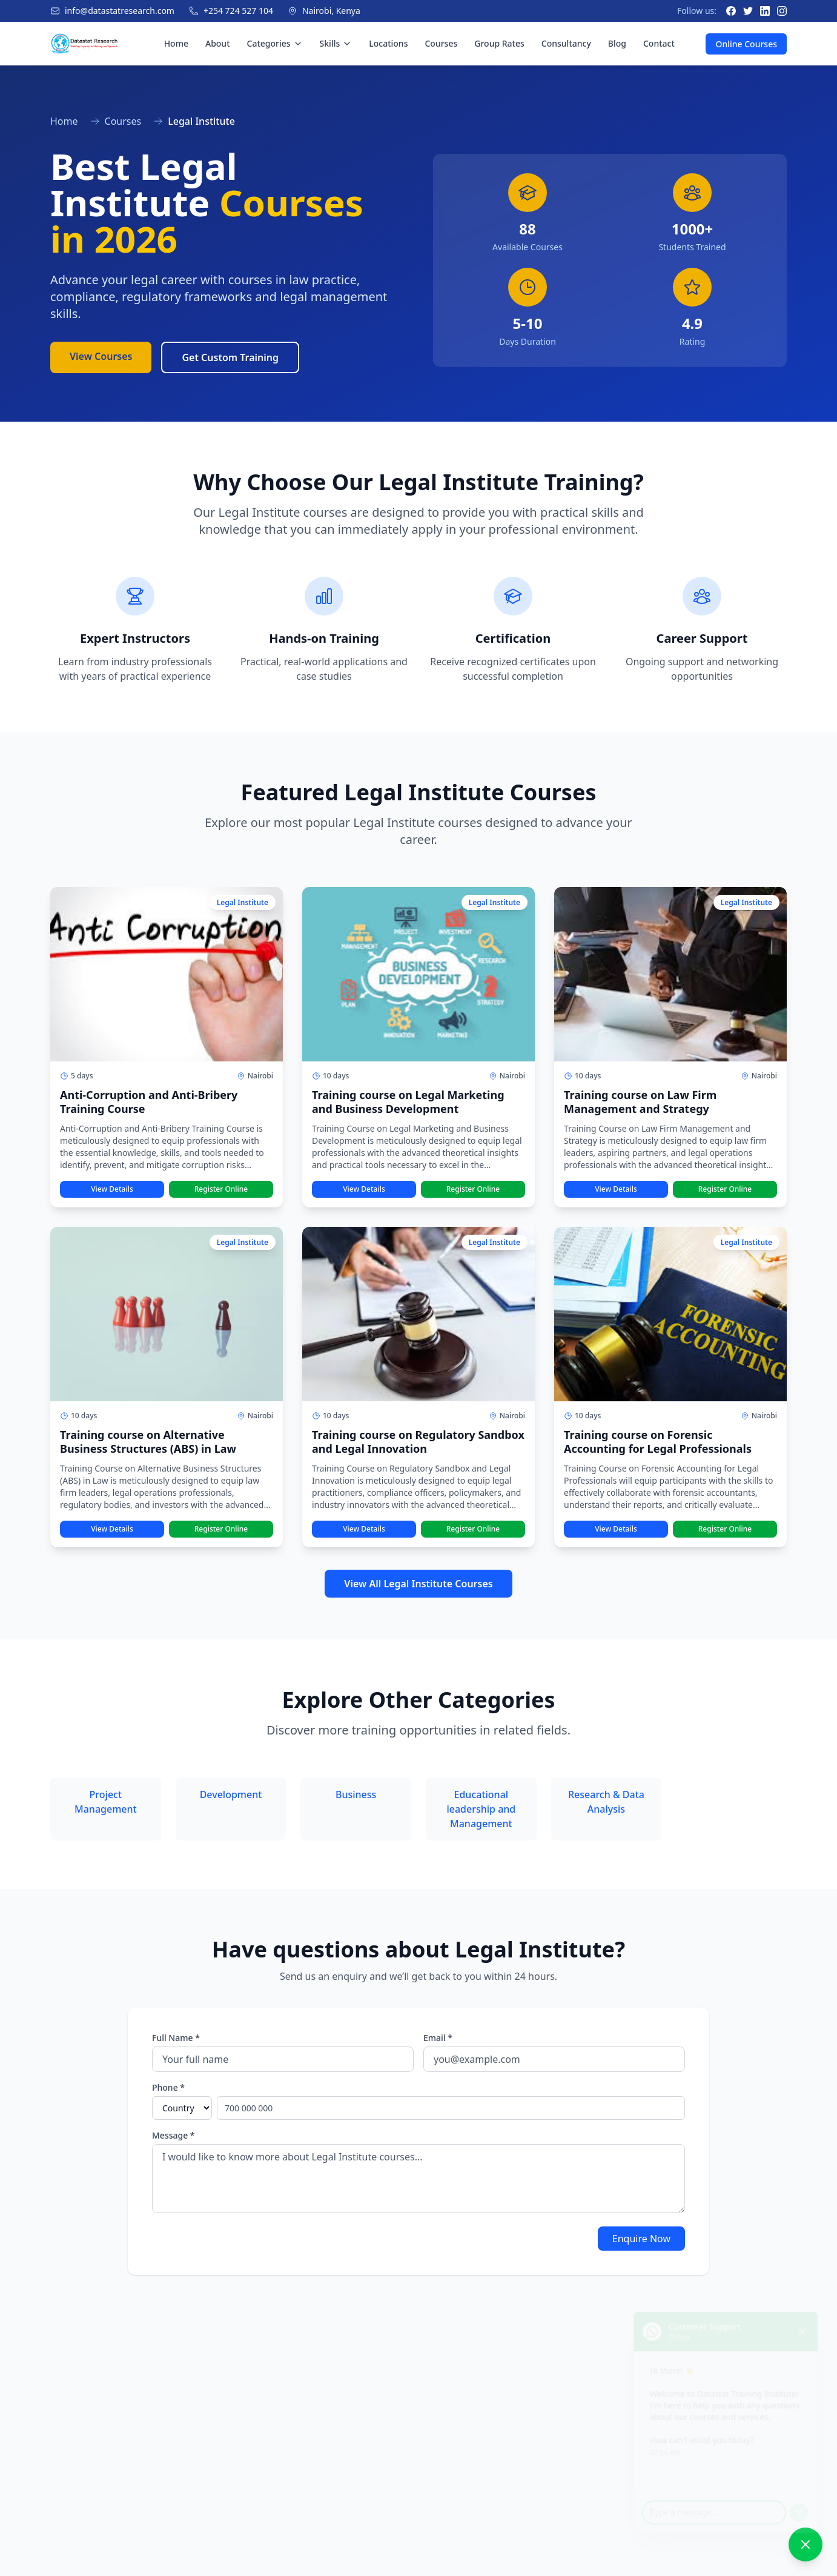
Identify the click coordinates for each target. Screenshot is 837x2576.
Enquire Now (641, 2238)
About (217, 43)
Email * (437, 2037)
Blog (617, 43)
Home (176, 43)
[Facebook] (731, 11)
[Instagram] (782, 11)
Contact (659, 43)
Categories (275, 43)
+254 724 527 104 (238, 10)
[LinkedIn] (765, 11)
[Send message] (802, 2505)
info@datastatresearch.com (119, 10)
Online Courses (746, 44)
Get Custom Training (230, 357)
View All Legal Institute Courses (418, 1583)
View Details (112, 1189)
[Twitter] (748, 11)
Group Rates (499, 43)
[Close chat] (806, 2316)
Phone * (168, 2087)
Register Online (221, 1189)
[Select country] (182, 2108)
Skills (336, 43)
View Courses (101, 356)
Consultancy (566, 43)
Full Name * (176, 2037)
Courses (441, 43)
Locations (388, 43)
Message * (173, 2135)
